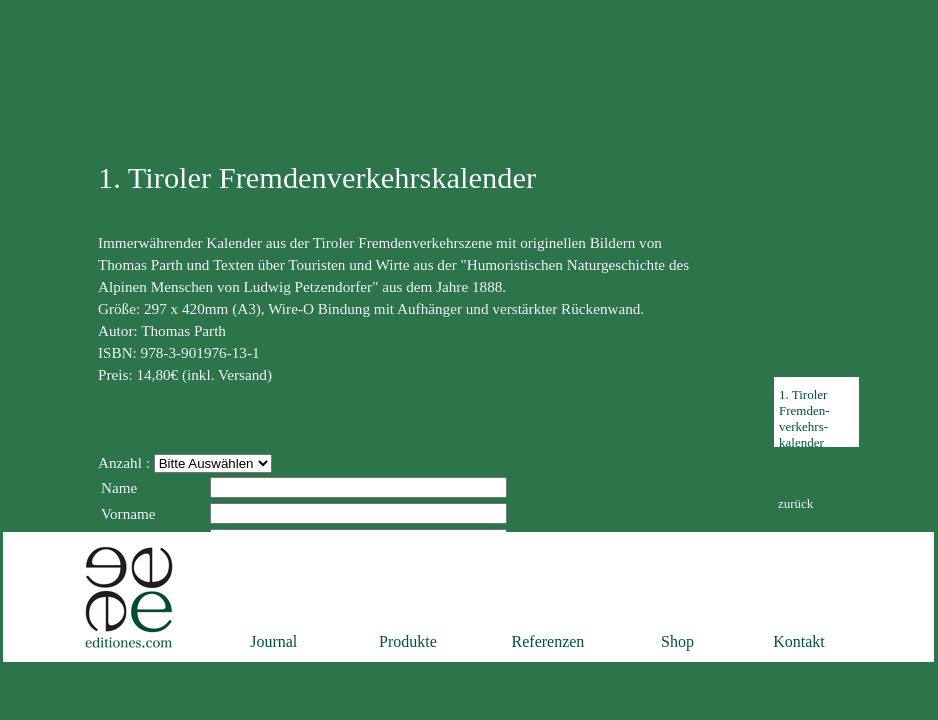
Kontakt (799, 641)
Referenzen (548, 641)
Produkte (408, 641)
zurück (795, 503)
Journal (273, 641)
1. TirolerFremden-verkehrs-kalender (804, 418)
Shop (677, 641)
